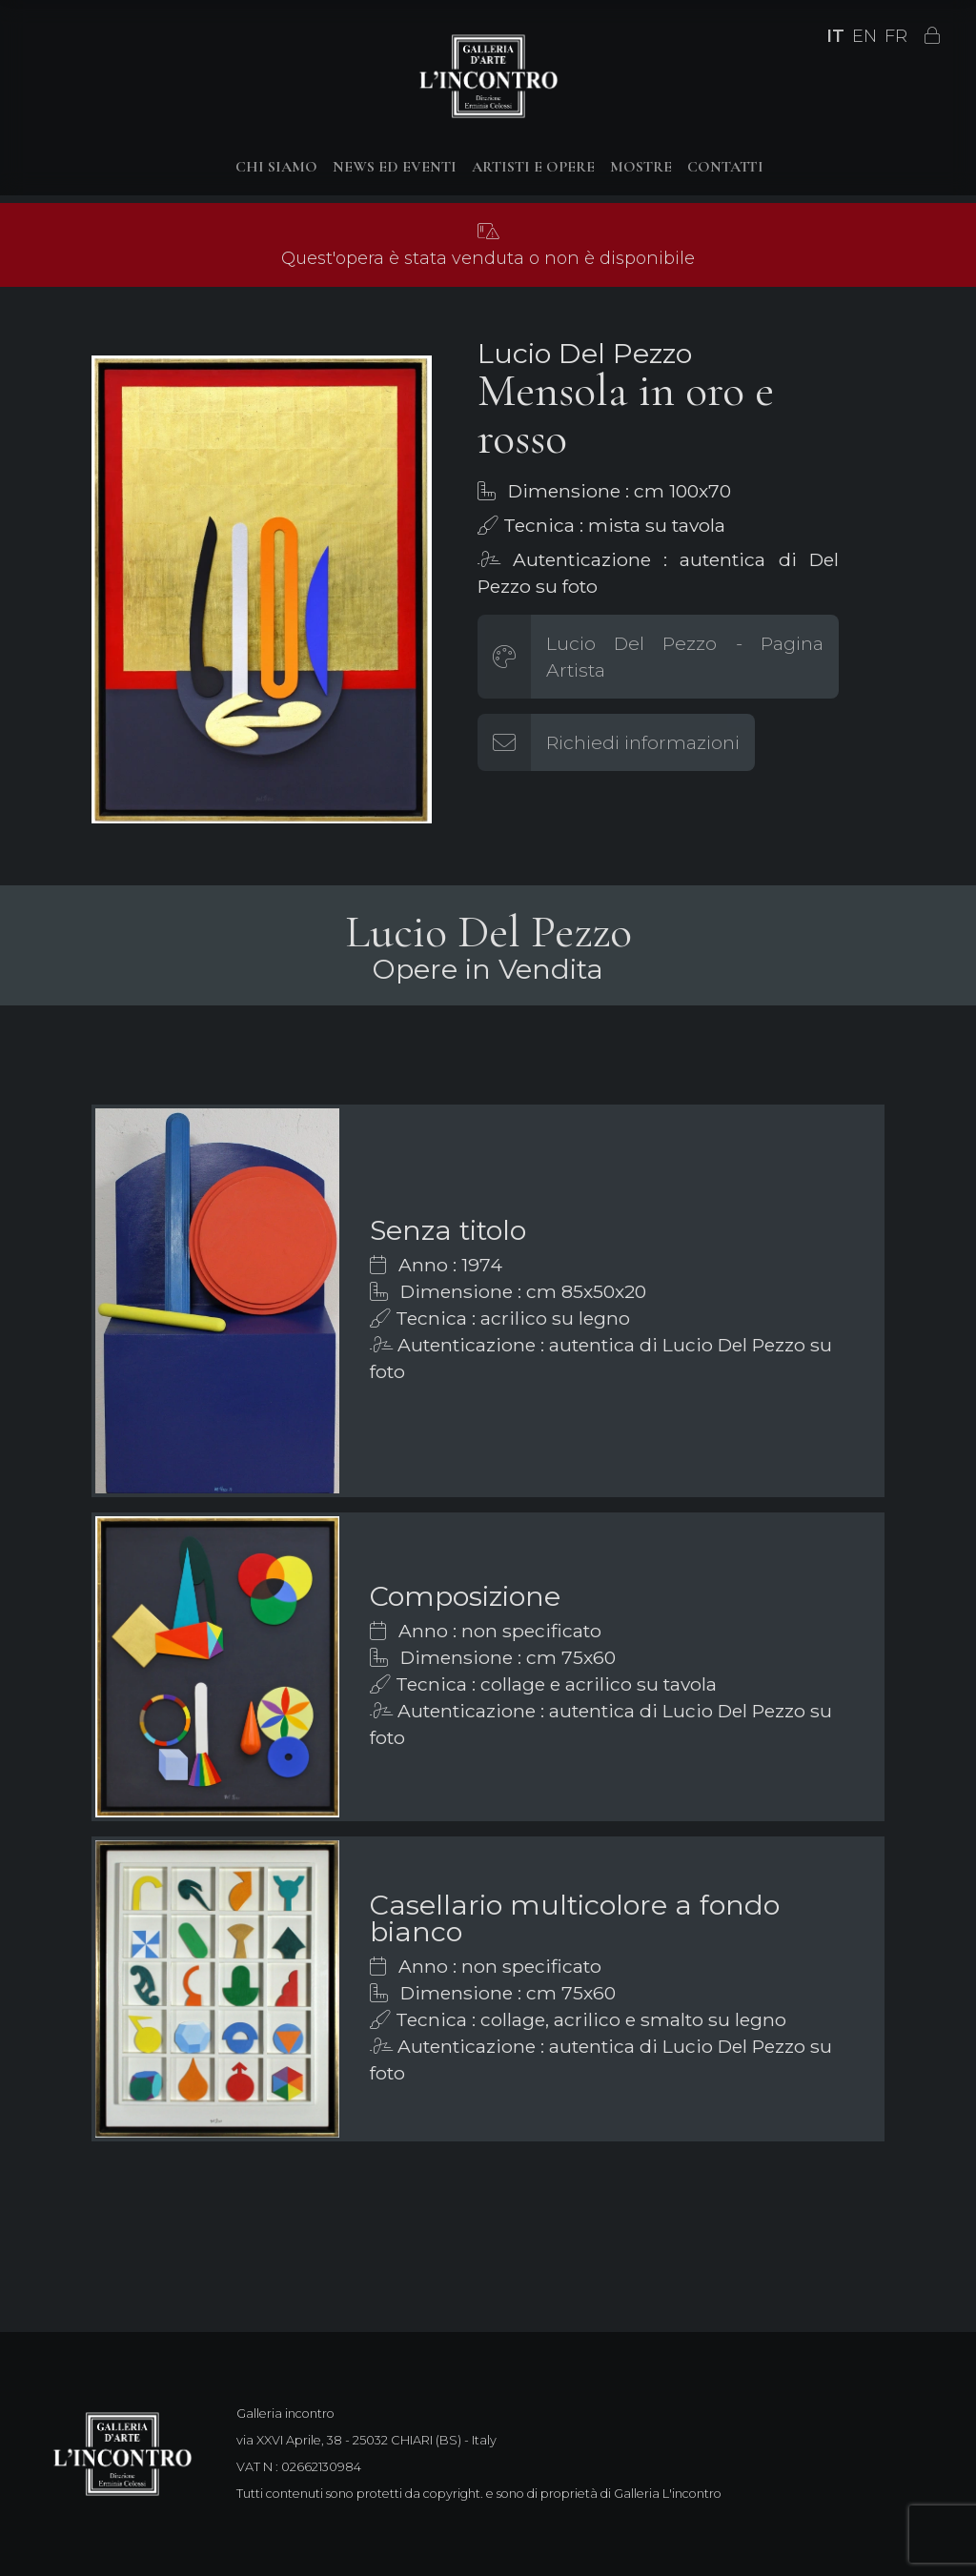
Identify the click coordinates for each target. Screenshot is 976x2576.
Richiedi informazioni (643, 742)
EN (864, 36)
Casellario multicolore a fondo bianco (575, 1918)
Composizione (465, 1596)
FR (895, 36)
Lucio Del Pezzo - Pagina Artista (685, 656)
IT (835, 36)
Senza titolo (448, 1230)
